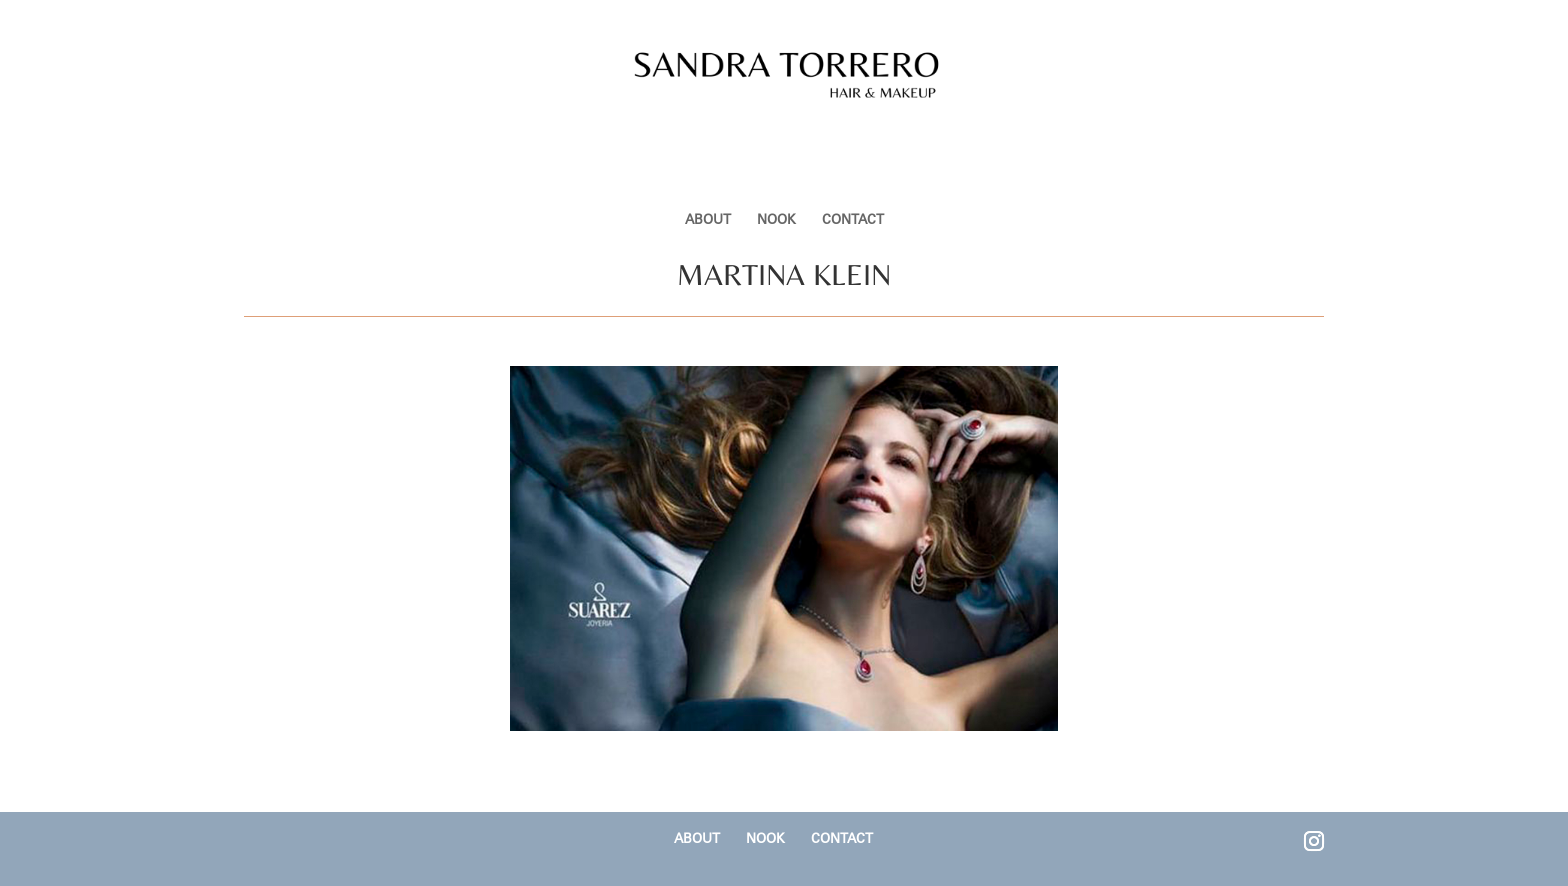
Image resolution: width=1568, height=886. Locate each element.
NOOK (776, 151)
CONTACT (853, 151)
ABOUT (708, 151)
